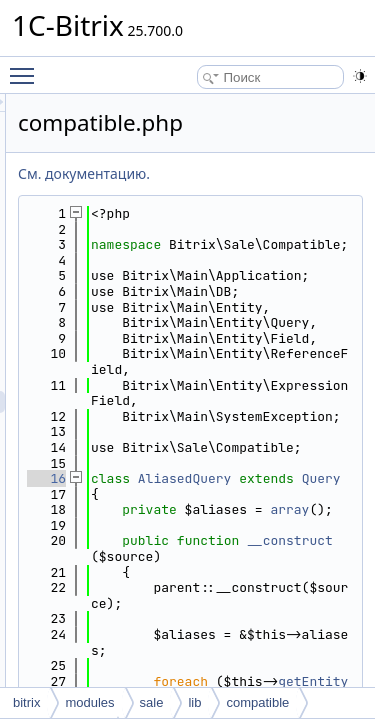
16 (159, 634)
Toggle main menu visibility (27, 67)
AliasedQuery (298, 634)
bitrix (26, 702)
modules (89, 702)
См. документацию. (197, 173)
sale (152, 702)
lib (194, 702)
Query (285, 650)
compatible (257, 702)
